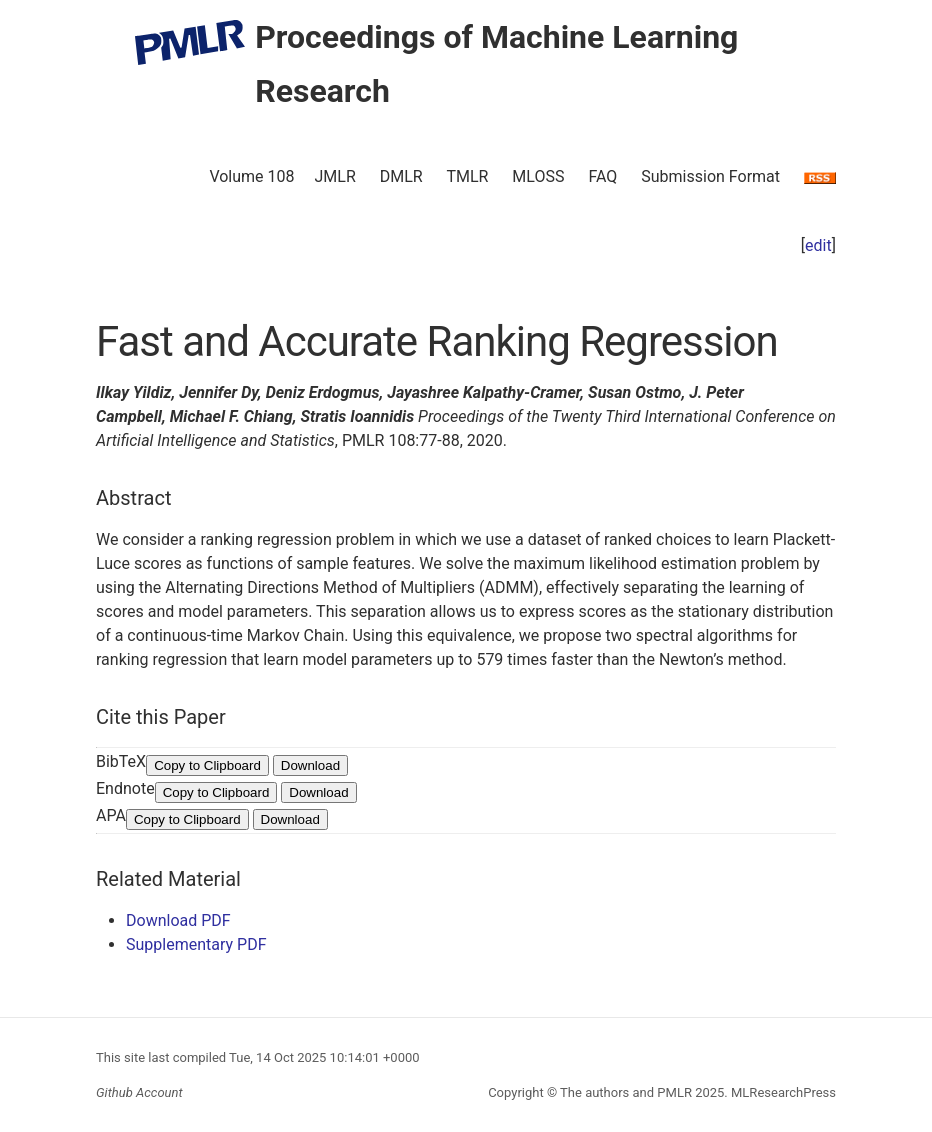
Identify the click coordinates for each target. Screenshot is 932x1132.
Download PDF (178, 920)
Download (310, 765)
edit (818, 245)
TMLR (467, 176)
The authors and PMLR (626, 1092)
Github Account (139, 1092)
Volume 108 (251, 176)
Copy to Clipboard (207, 765)
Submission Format (710, 176)
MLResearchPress (782, 1092)
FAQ (602, 176)
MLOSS (538, 176)
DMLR (401, 176)
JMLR (335, 176)
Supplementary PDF (196, 944)
